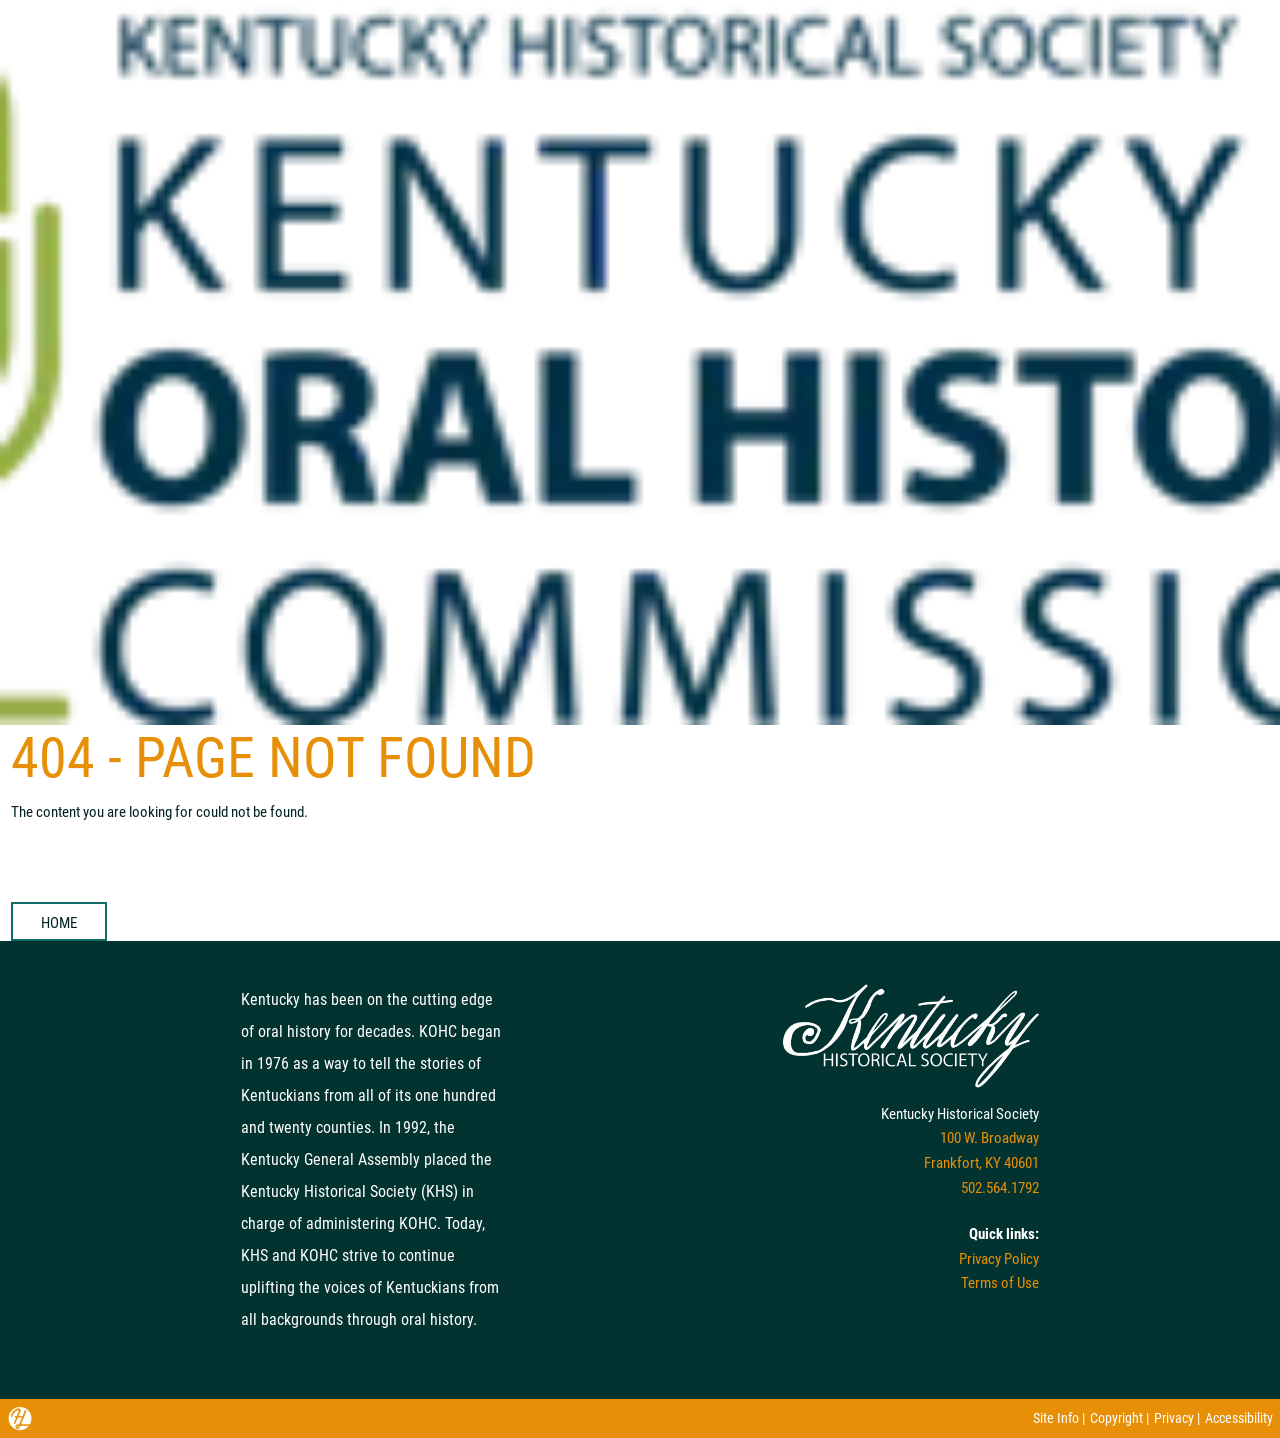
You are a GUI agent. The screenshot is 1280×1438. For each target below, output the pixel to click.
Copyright (1116, 1418)
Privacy (1174, 1418)
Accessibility (1239, 1418)
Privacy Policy (999, 1259)
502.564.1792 (1000, 1188)
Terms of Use (1000, 1283)
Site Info (1056, 1418)
